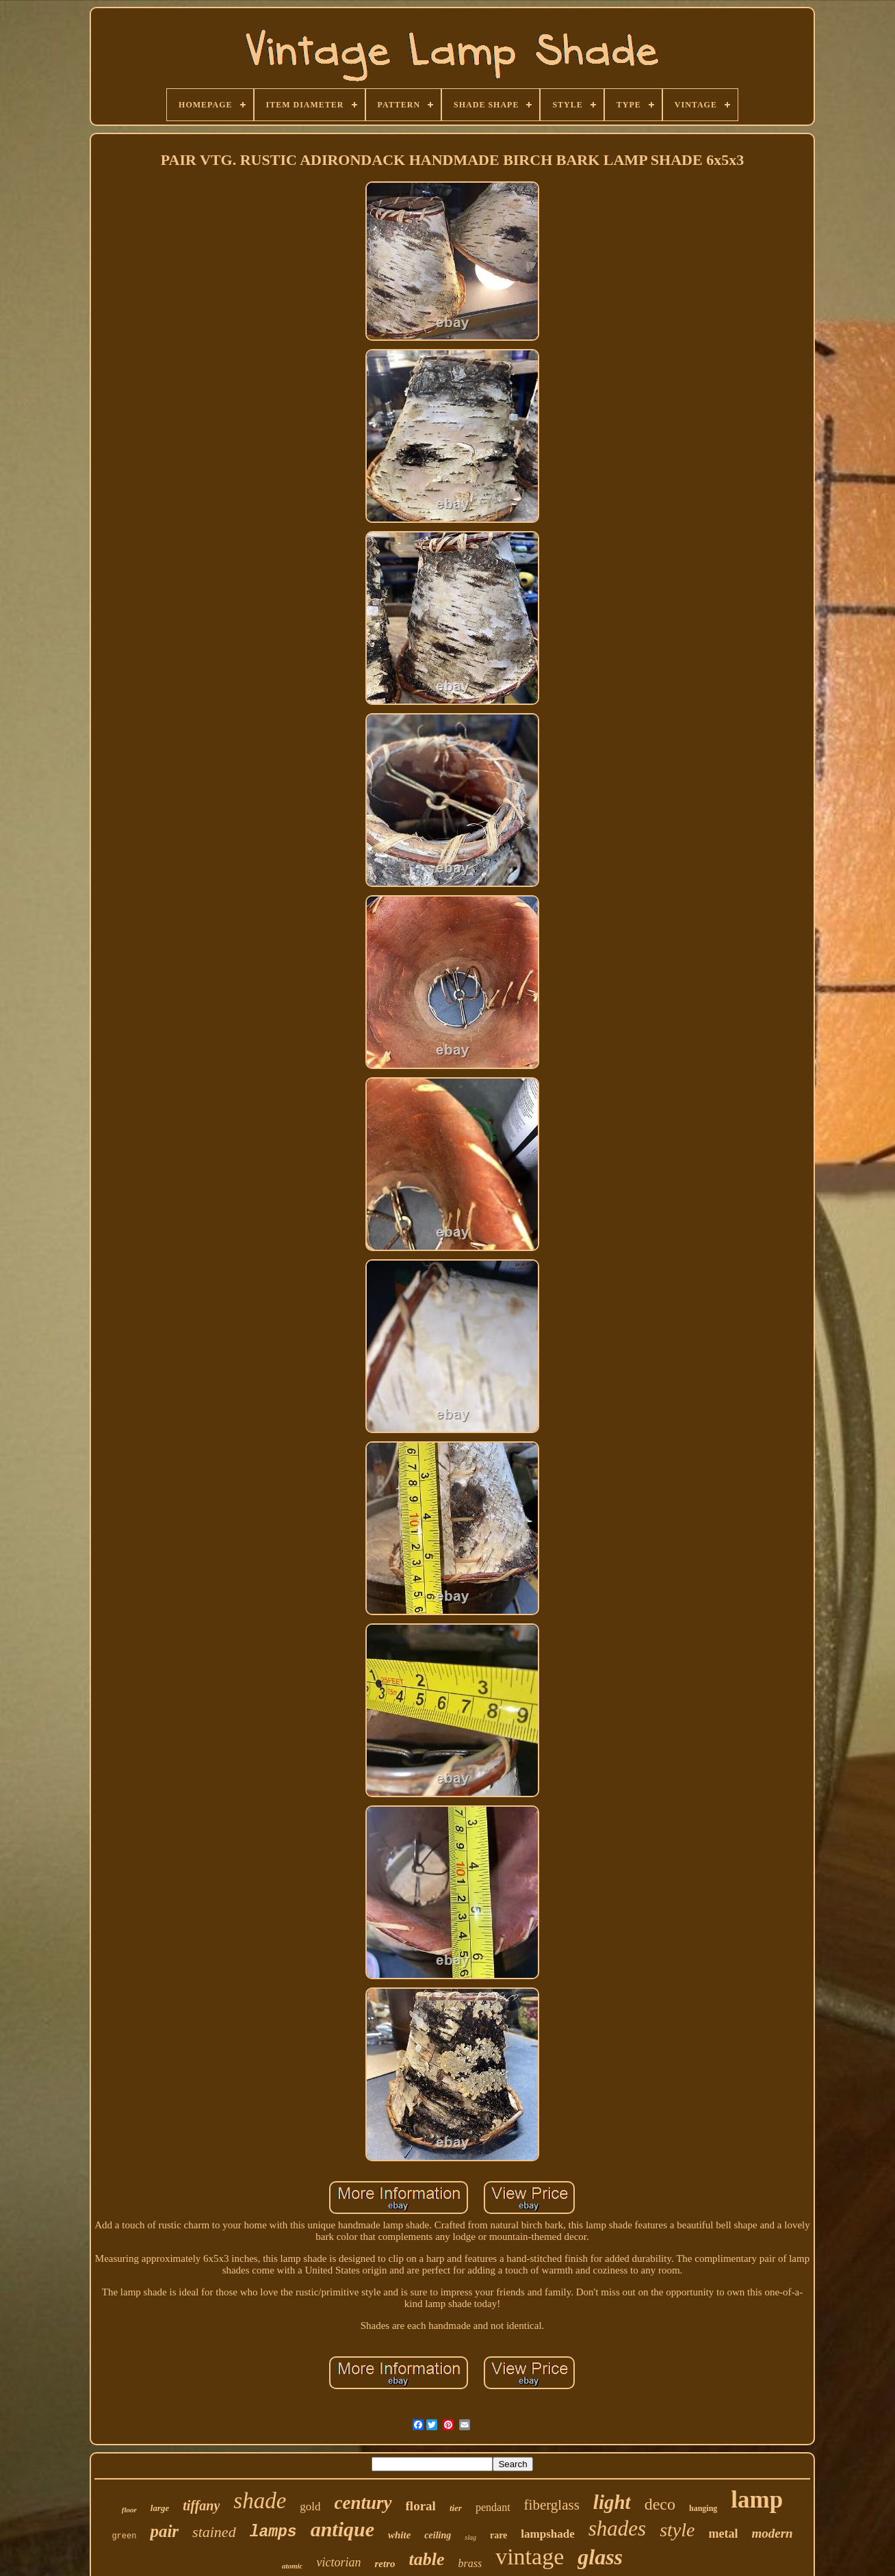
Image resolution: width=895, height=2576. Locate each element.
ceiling (437, 2535)
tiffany (201, 2505)
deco (660, 2504)
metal (723, 2533)
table (426, 2559)
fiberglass (552, 2505)
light (612, 2502)
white (399, 2534)
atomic (292, 2566)
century (363, 2503)
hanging (703, 2508)
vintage (529, 2556)
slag (470, 2537)
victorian (338, 2562)
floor (129, 2510)
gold (310, 2506)
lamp (757, 2499)
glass (600, 2557)
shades (617, 2528)
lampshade (547, 2533)
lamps (273, 2532)
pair (164, 2531)
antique (342, 2529)
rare (498, 2535)
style (677, 2529)
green (124, 2536)
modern (771, 2533)
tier (456, 2508)
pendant (493, 2507)
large (160, 2508)
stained (214, 2531)
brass (470, 2563)
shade (259, 2500)
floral (421, 2506)
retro (384, 2563)
